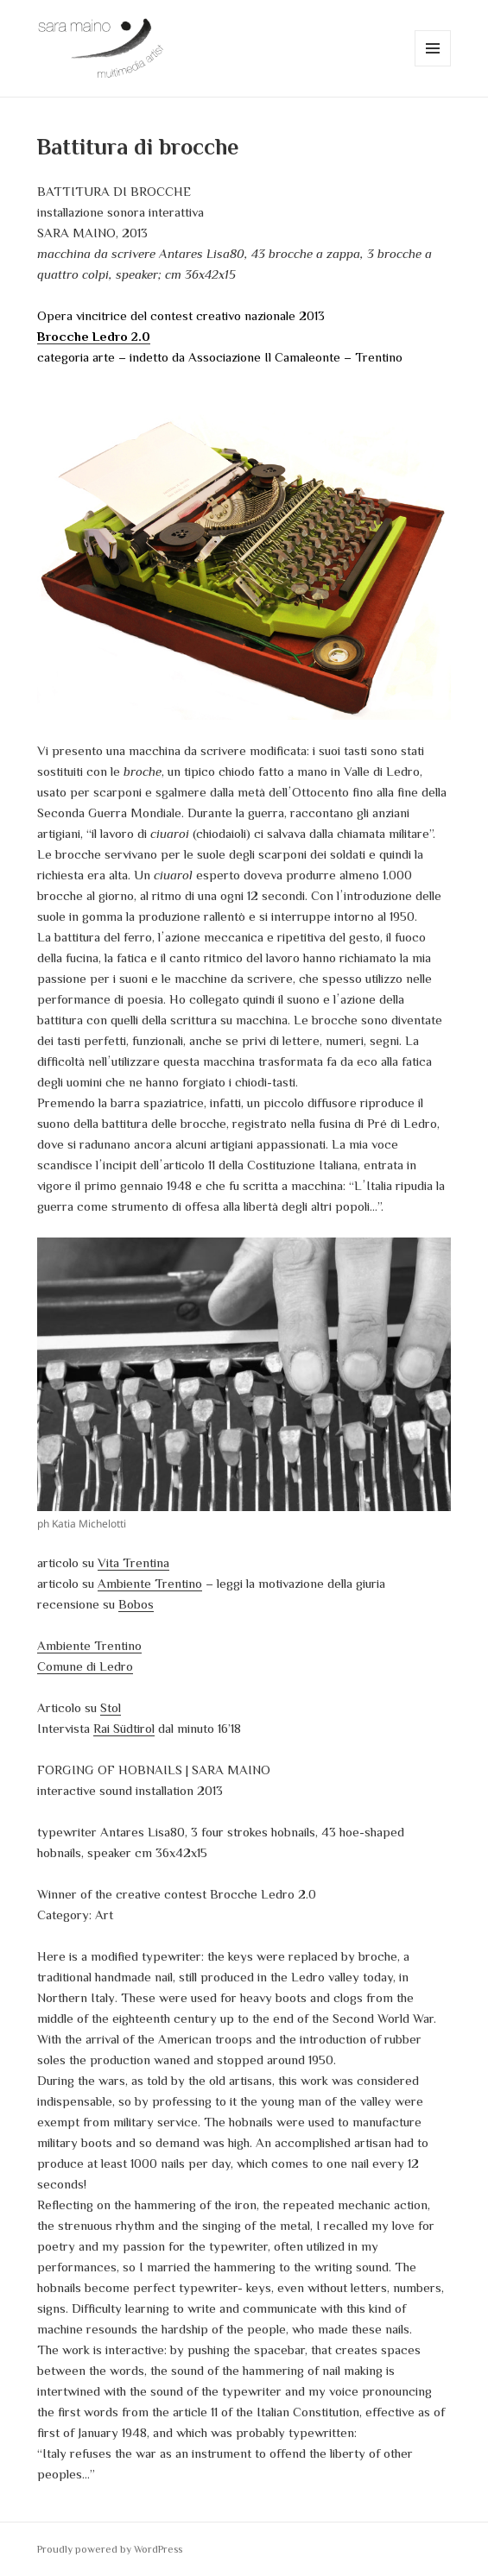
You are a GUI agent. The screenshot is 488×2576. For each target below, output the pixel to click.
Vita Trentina (133, 1562)
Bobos (136, 1604)
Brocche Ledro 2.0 (93, 336)
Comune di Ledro (85, 1666)
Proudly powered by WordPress (109, 2549)
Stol (110, 1707)
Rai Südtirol (124, 1728)
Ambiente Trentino (150, 1583)
